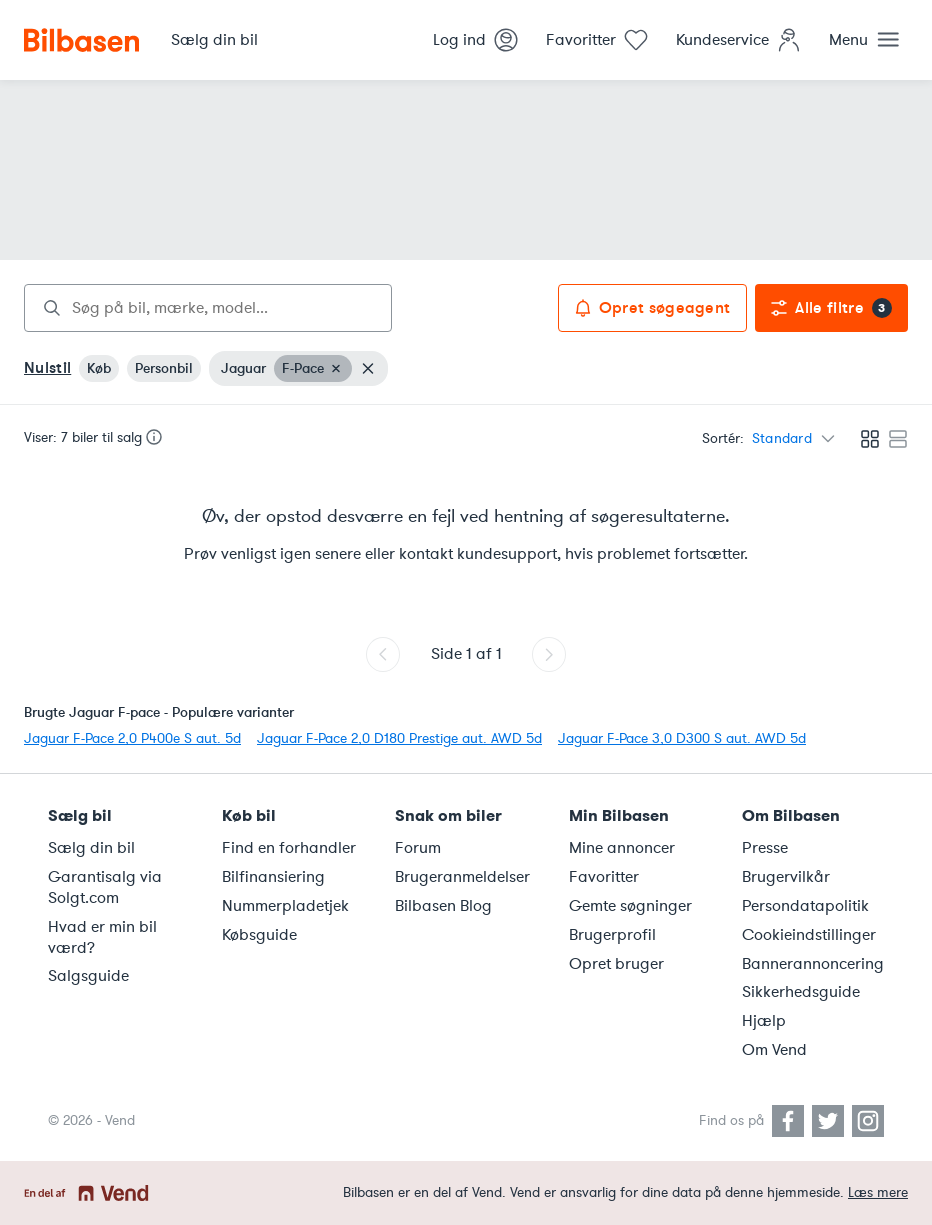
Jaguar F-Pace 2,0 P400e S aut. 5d (132, 738)
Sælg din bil (91, 848)
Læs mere (878, 1192)
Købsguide (259, 935)
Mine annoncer (622, 848)
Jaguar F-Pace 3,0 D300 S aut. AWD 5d (682, 738)
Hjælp (764, 1021)
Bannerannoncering (813, 964)
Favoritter (604, 877)
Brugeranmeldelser (462, 877)
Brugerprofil (612, 935)
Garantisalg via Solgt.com (105, 887)
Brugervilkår (786, 877)
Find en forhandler (289, 848)
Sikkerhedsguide (801, 992)
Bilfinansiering (273, 877)
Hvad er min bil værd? (102, 937)
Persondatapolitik (805, 906)
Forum (418, 848)
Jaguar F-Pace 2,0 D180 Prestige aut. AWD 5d (399, 738)
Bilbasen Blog (443, 906)
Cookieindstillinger (809, 935)
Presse (765, 848)
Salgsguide (88, 976)
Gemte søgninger (630, 906)
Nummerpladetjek (285, 906)
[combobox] (208, 308)
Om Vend (774, 1050)
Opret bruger (616, 964)
